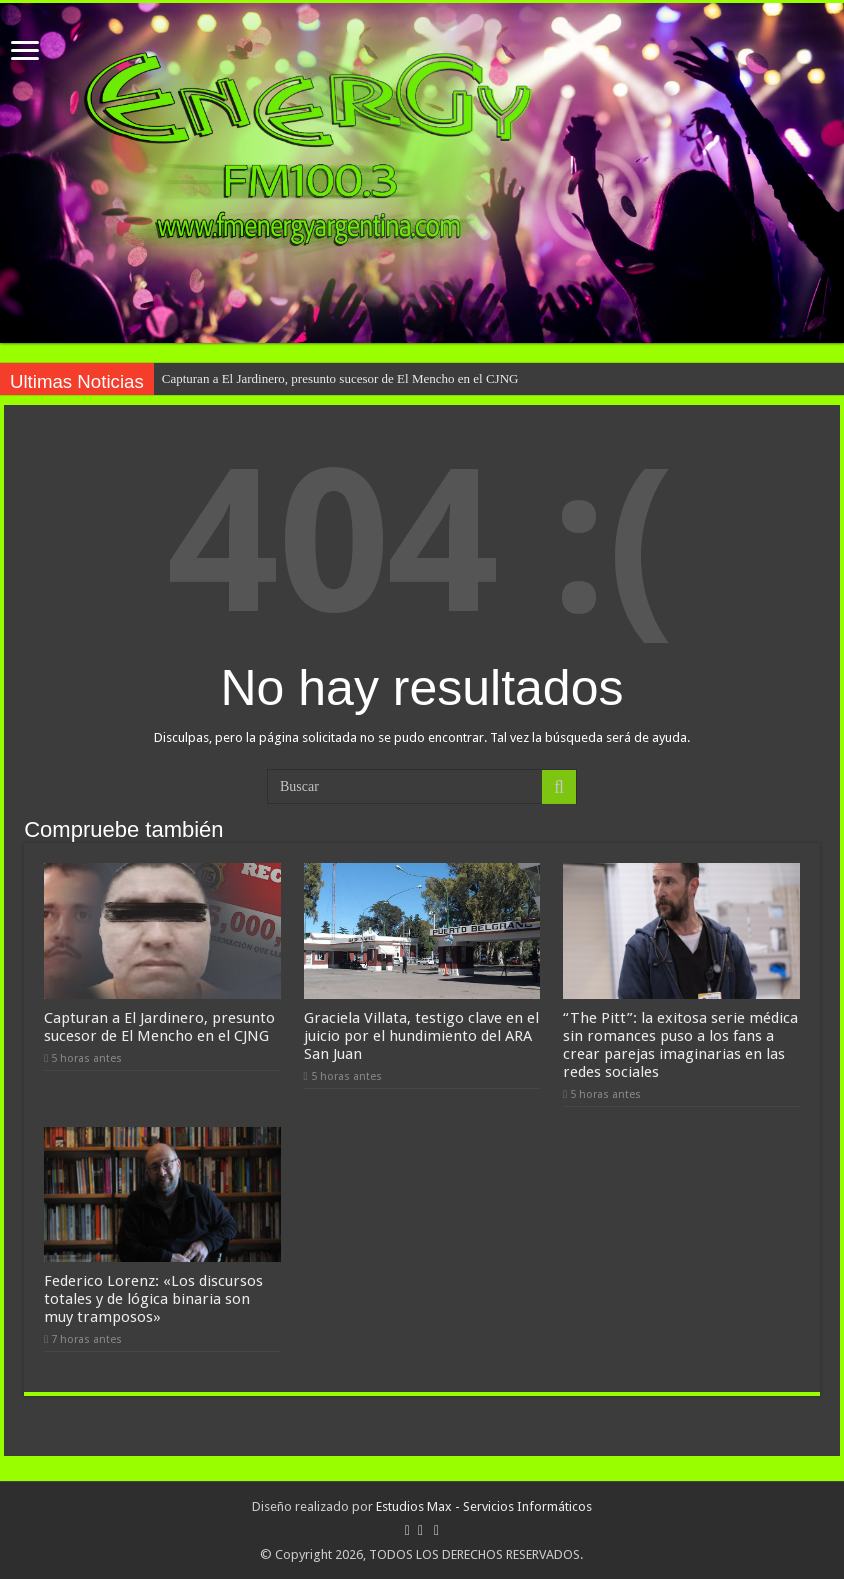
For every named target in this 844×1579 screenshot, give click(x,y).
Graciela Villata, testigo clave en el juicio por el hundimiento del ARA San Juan (421, 1035)
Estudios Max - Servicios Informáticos (484, 1505)
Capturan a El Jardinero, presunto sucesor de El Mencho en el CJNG (340, 378)
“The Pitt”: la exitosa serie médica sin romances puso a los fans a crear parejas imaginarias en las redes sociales (680, 1044)
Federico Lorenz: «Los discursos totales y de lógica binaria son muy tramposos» (153, 1298)
